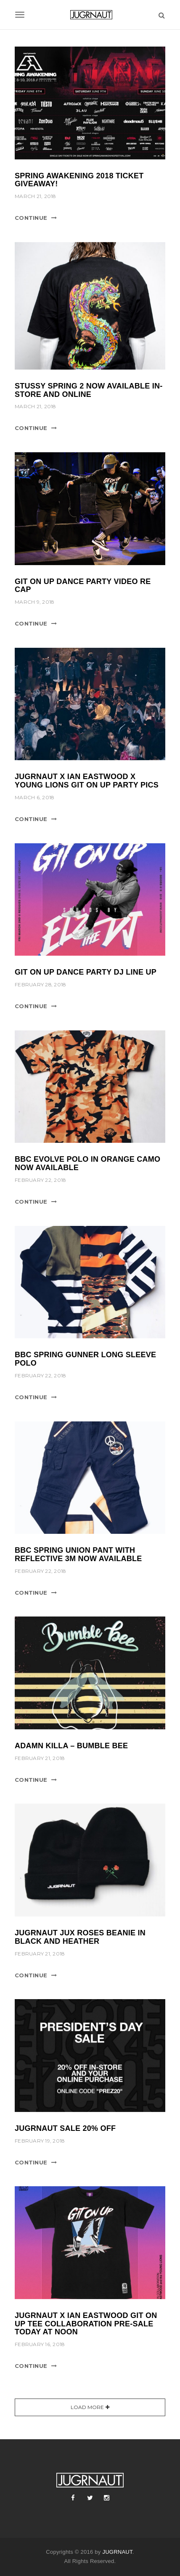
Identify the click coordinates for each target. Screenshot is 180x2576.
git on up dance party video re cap (83, 585)
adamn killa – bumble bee (71, 1746)
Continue (31, 217)
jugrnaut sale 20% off (65, 2128)
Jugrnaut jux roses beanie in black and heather (80, 1937)
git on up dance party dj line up (85, 972)
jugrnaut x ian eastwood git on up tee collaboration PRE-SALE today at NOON (86, 2323)
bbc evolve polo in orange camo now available (87, 1163)
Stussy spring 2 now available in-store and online (89, 390)
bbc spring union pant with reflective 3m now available (78, 1554)
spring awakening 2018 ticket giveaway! (79, 180)
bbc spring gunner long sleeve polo (85, 1359)
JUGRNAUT (117, 2552)
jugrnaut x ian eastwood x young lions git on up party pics (87, 780)
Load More (87, 2407)
